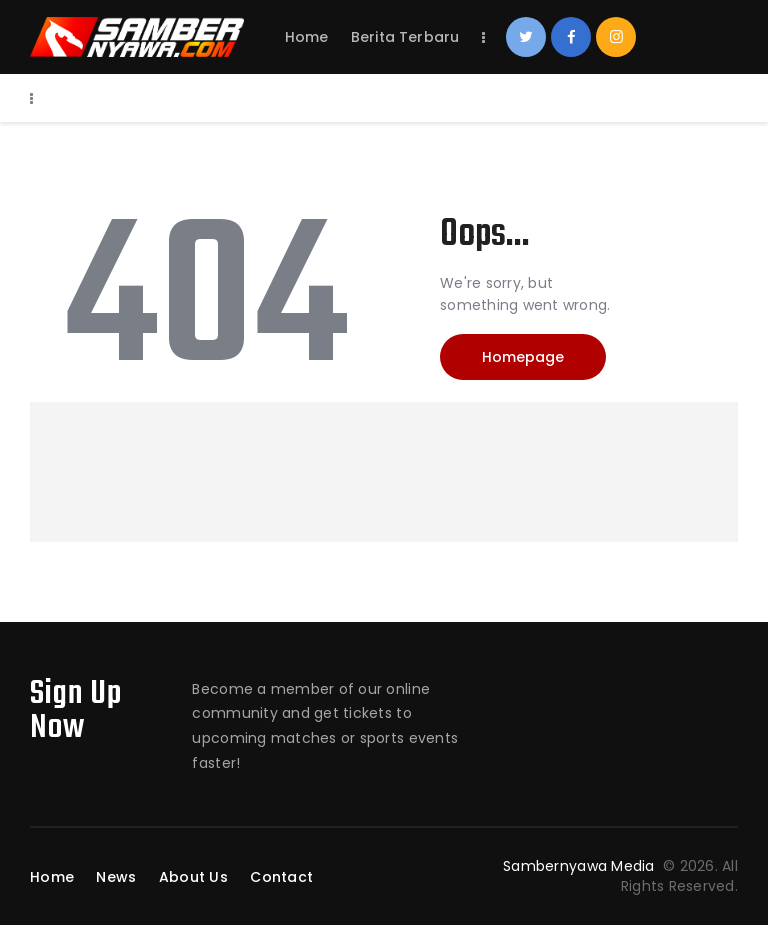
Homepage (523, 357)
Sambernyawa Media (581, 866)
